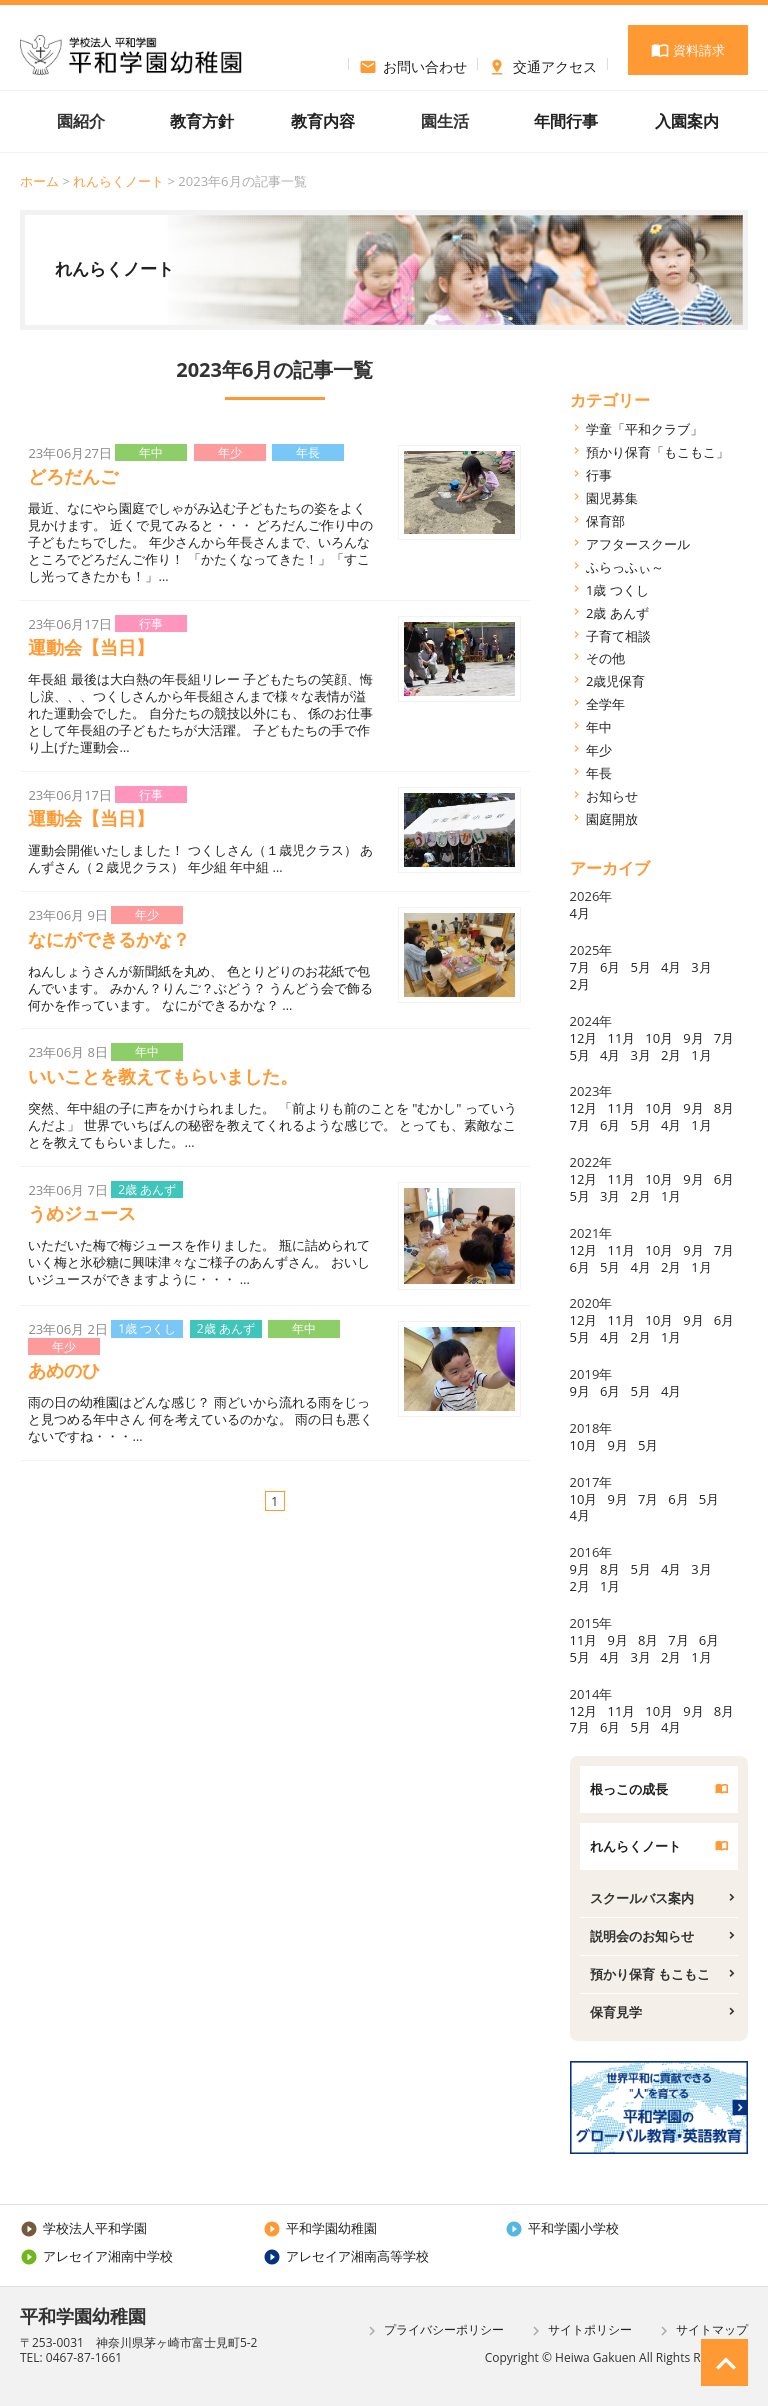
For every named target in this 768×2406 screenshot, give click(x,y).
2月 (580, 984)
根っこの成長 (629, 1789)
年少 (599, 750)
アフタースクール (638, 544)
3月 (701, 967)
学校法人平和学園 (83, 2228)
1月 (701, 1055)
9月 (693, 1038)
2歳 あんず (617, 613)
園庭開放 (612, 819)
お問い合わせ (413, 64)
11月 (621, 1038)
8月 (724, 1108)
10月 (659, 1038)
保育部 (605, 521)
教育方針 (202, 121)
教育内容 (323, 121)
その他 (605, 658)
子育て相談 (618, 636)
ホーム (39, 181)
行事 (599, 475)
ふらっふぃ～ (625, 567)
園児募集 (612, 498)
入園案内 (687, 121)
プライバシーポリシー (433, 2331)
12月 (584, 1038)
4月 (580, 913)
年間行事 (566, 121)
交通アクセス (542, 64)
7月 (580, 967)
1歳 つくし (617, 590)
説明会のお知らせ (642, 1936)
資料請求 (687, 50)
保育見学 (616, 2012)
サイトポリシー (579, 2331)
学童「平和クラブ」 (644, 429)
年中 (599, 727)
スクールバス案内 (642, 1898)
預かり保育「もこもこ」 (657, 452)
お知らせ (612, 796)
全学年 (605, 704)
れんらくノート (118, 181)
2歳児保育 (615, 681)
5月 (640, 967)
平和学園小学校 (562, 2228)
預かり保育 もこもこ (650, 1974)
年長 (599, 773)
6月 (610, 967)
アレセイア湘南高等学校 (346, 2256)
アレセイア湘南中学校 (96, 2256)
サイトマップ (701, 2331)
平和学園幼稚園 (320, 2228)
